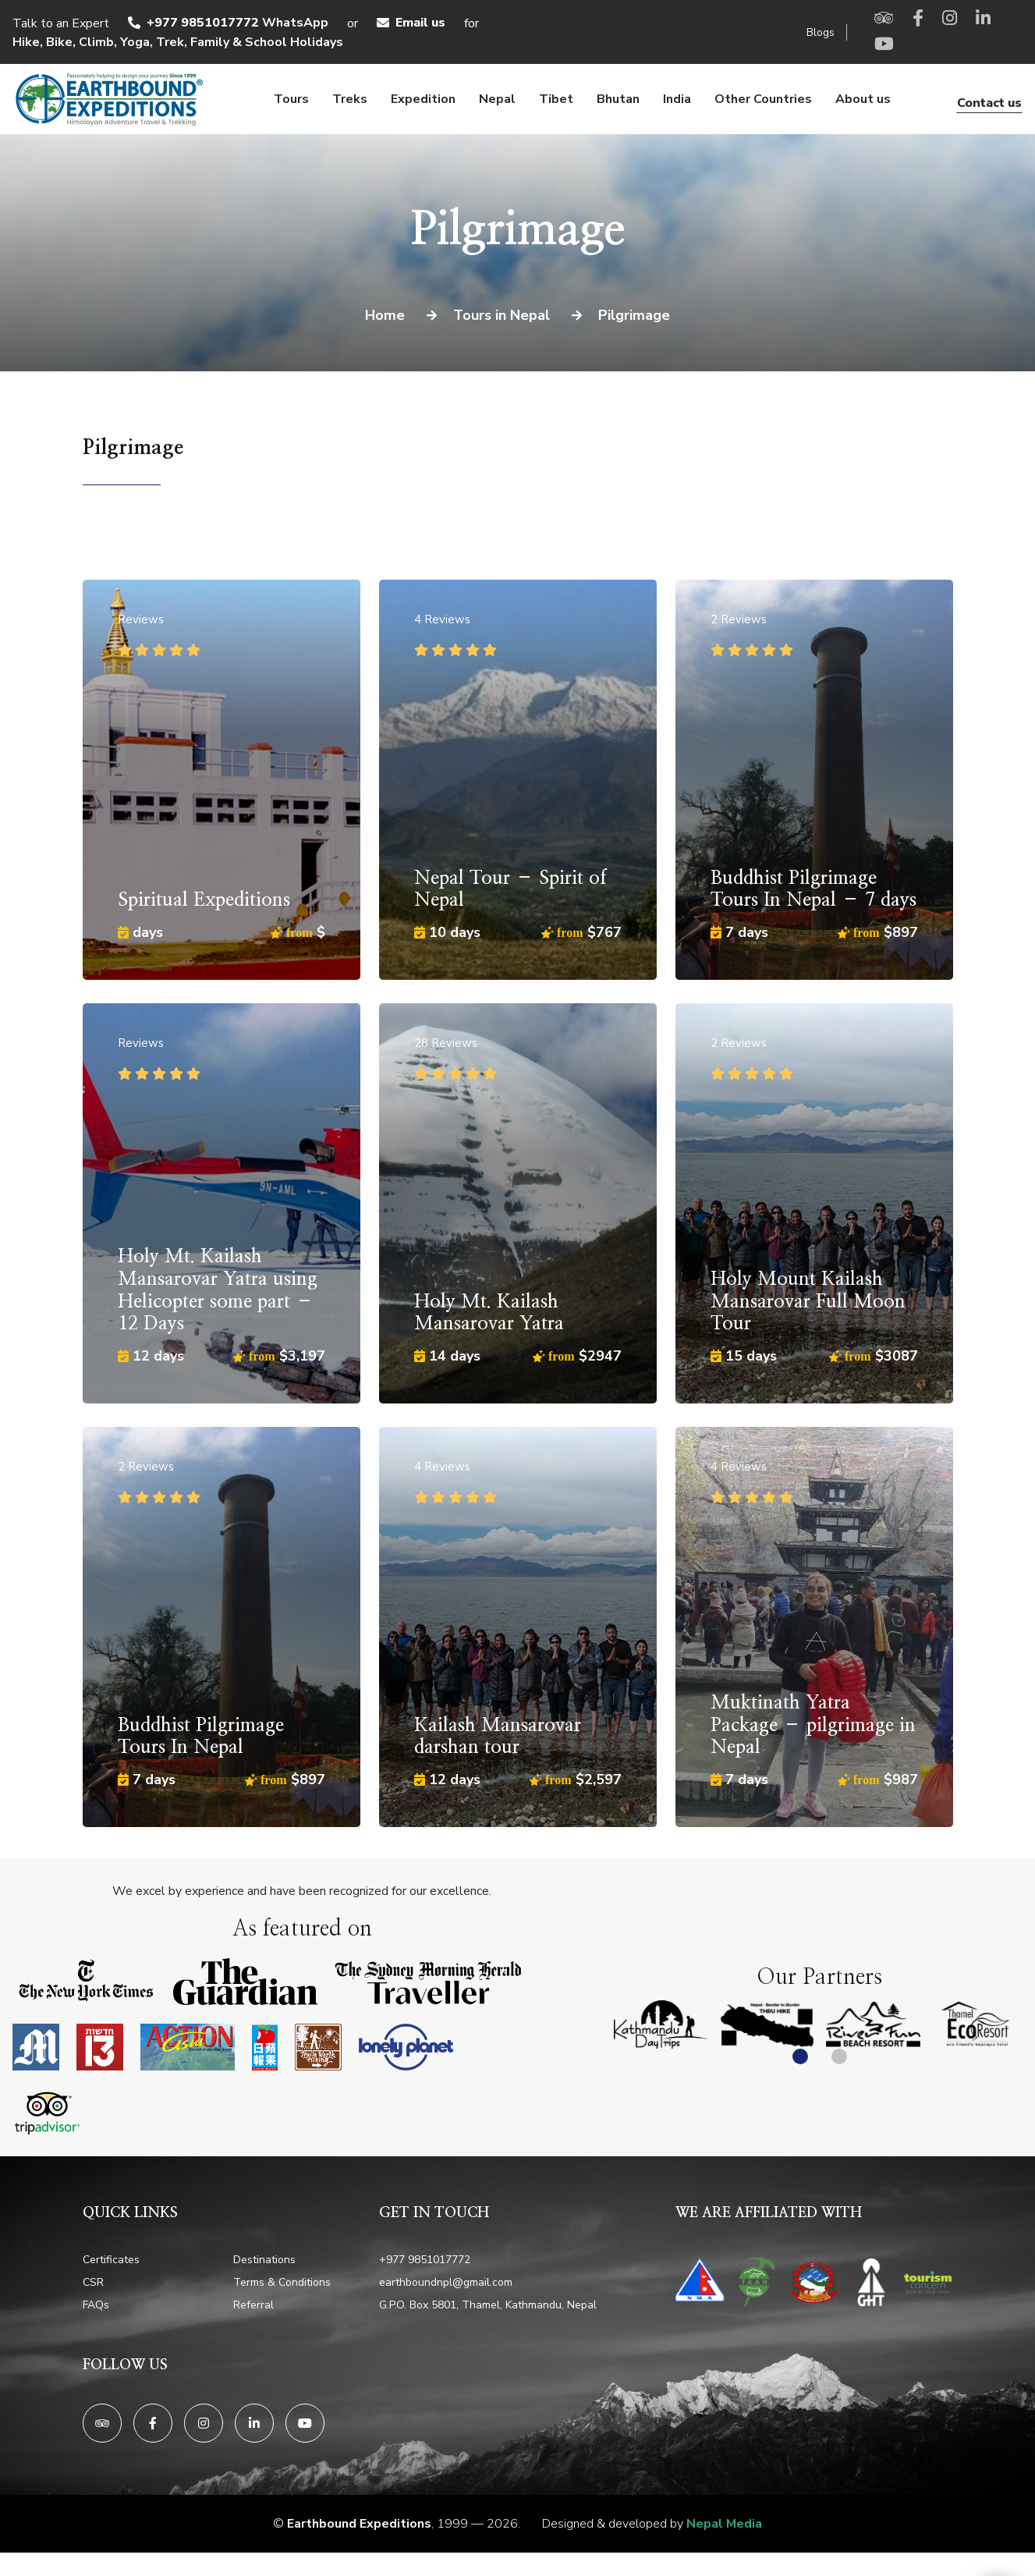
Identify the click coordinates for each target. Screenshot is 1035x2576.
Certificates (111, 2259)
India (677, 99)
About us (863, 99)
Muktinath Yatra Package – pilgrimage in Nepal (813, 1726)
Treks (349, 99)
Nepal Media (724, 2523)
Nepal (497, 99)
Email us (420, 22)
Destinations (264, 2259)
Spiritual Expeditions (204, 900)
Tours (291, 99)
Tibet (556, 99)
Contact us (989, 103)
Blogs (820, 32)
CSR (93, 2282)
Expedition (423, 99)
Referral (253, 2304)
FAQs (96, 2304)
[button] (800, 2056)
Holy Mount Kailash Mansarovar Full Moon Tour (808, 1302)
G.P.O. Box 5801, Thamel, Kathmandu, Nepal (488, 2304)
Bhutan (618, 99)
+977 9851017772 (203, 22)
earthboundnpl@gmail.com (445, 2282)
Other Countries (763, 99)
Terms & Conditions (282, 2282)
